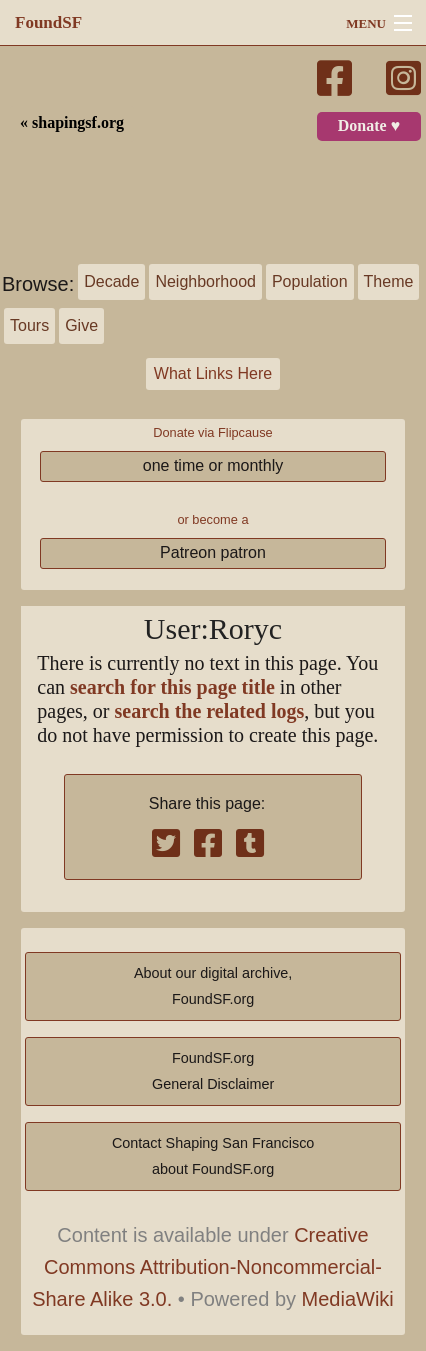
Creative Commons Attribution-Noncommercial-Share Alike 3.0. (207, 1267)
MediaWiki (348, 1299)
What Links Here (213, 373)
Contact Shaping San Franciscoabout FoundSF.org (213, 1156)
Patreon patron (213, 552)
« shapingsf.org (72, 123)
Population (310, 281)
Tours (29, 325)
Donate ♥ (369, 126)
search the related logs (210, 711)
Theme (389, 281)
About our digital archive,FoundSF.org (213, 986)
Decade (111, 281)
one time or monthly (213, 465)
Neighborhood (205, 281)
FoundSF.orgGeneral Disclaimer (213, 1071)
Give (81, 325)
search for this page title (172, 687)
